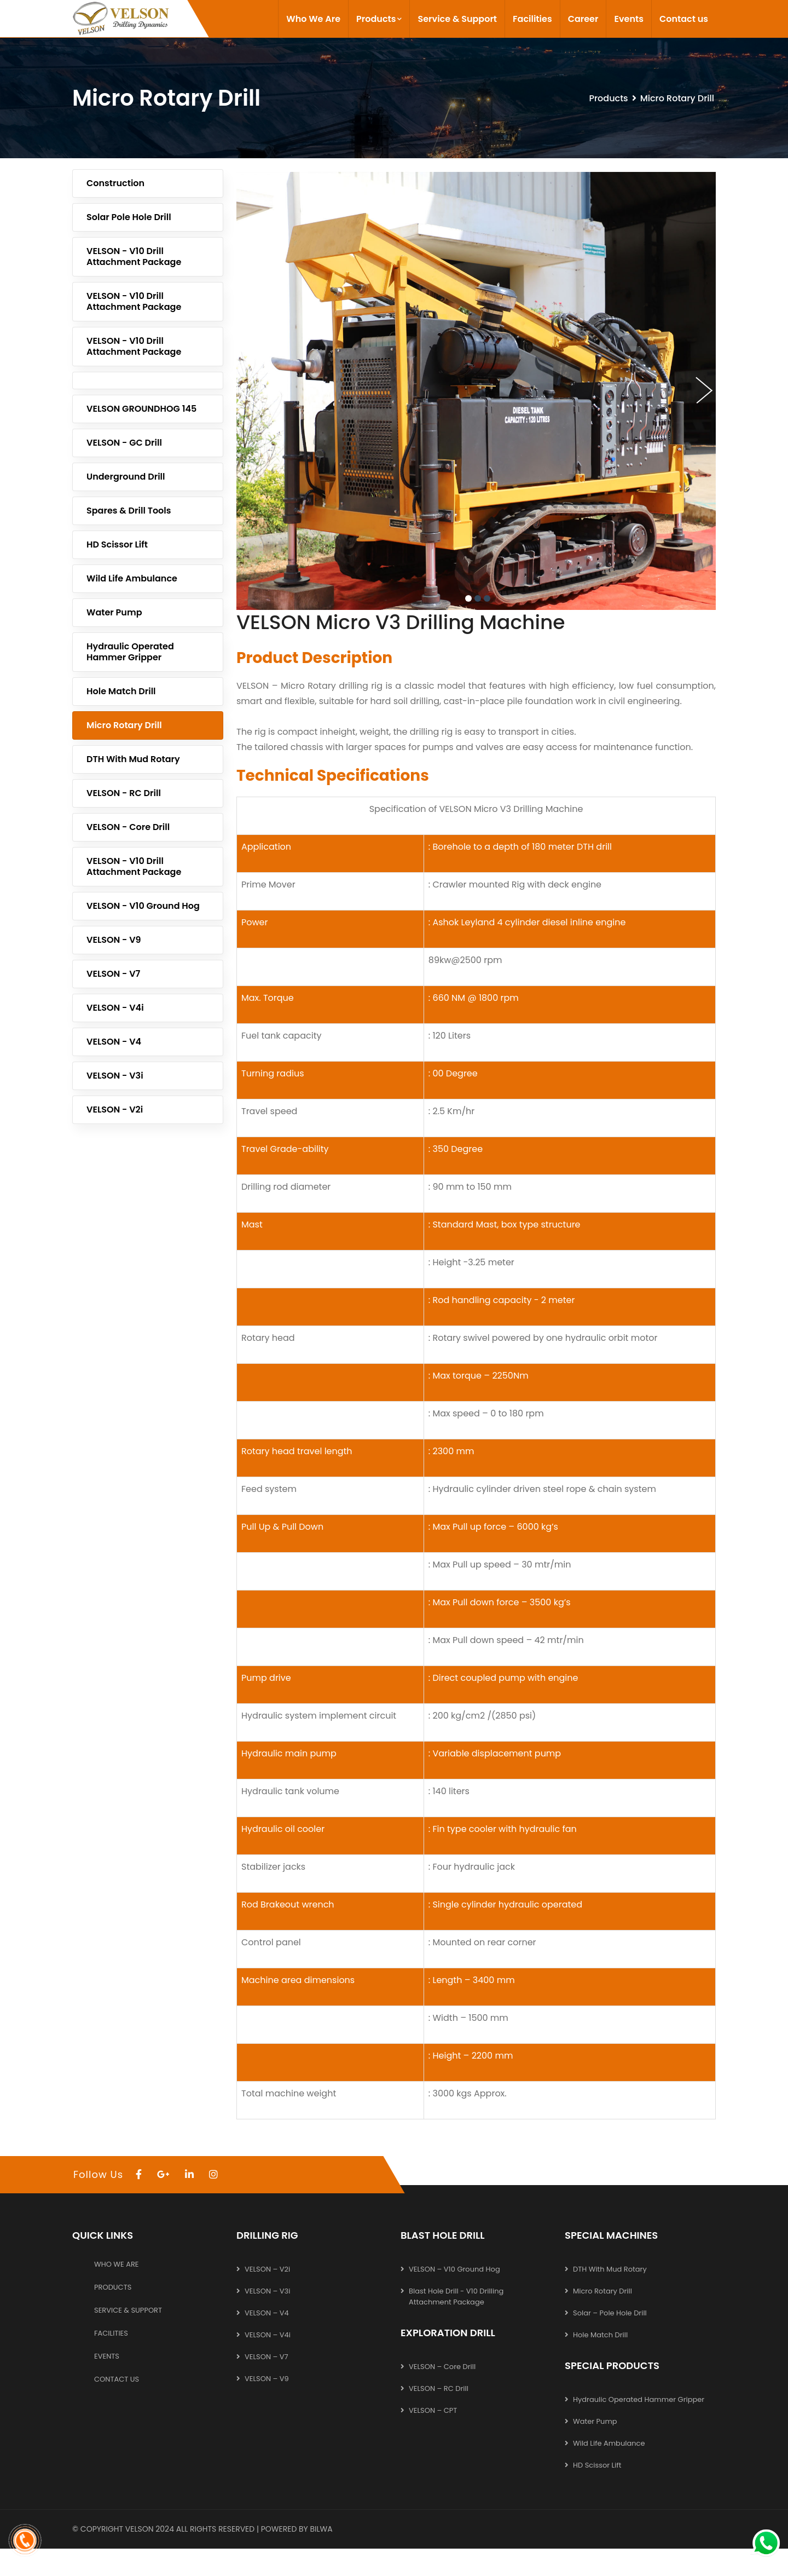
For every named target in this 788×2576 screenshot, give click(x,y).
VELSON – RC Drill (438, 2388)
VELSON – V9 (267, 2378)
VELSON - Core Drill (128, 827)
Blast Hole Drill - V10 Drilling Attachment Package (456, 2296)
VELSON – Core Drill (442, 2366)
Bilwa (321, 2528)
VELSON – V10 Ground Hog (454, 2269)
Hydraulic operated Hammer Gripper (130, 652)
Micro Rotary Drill (124, 725)
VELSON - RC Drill (123, 793)
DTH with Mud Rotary (133, 759)
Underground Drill (125, 476)
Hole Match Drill (121, 691)
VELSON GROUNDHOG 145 (141, 408)
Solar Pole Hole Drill (128, 217)
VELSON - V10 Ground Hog (143, 906)
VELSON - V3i (114, 1075)
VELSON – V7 (266, 2357)
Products (379, 19)
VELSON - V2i (114, 1109)
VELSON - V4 (113, 1041)
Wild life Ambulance (131, 578)
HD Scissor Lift (117, 544)
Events (628, 19)
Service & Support (457, 19)
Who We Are (313, 19)
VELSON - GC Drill (124, 442)
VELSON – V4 (267, 2313)
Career (583, 19)
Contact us (683, 19)
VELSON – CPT (433, 2410)
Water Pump (114, 612)
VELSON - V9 (113, 939)
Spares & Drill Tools (128, 510)
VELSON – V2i (267, 2269)
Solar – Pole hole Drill (610, 2313)
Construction (115, 183)
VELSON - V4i (115, 1007)
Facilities (532, 19)
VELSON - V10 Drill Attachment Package (133, 256)
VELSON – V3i (267, 2291)
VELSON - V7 (113, 973)
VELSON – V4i (268, 2335)
